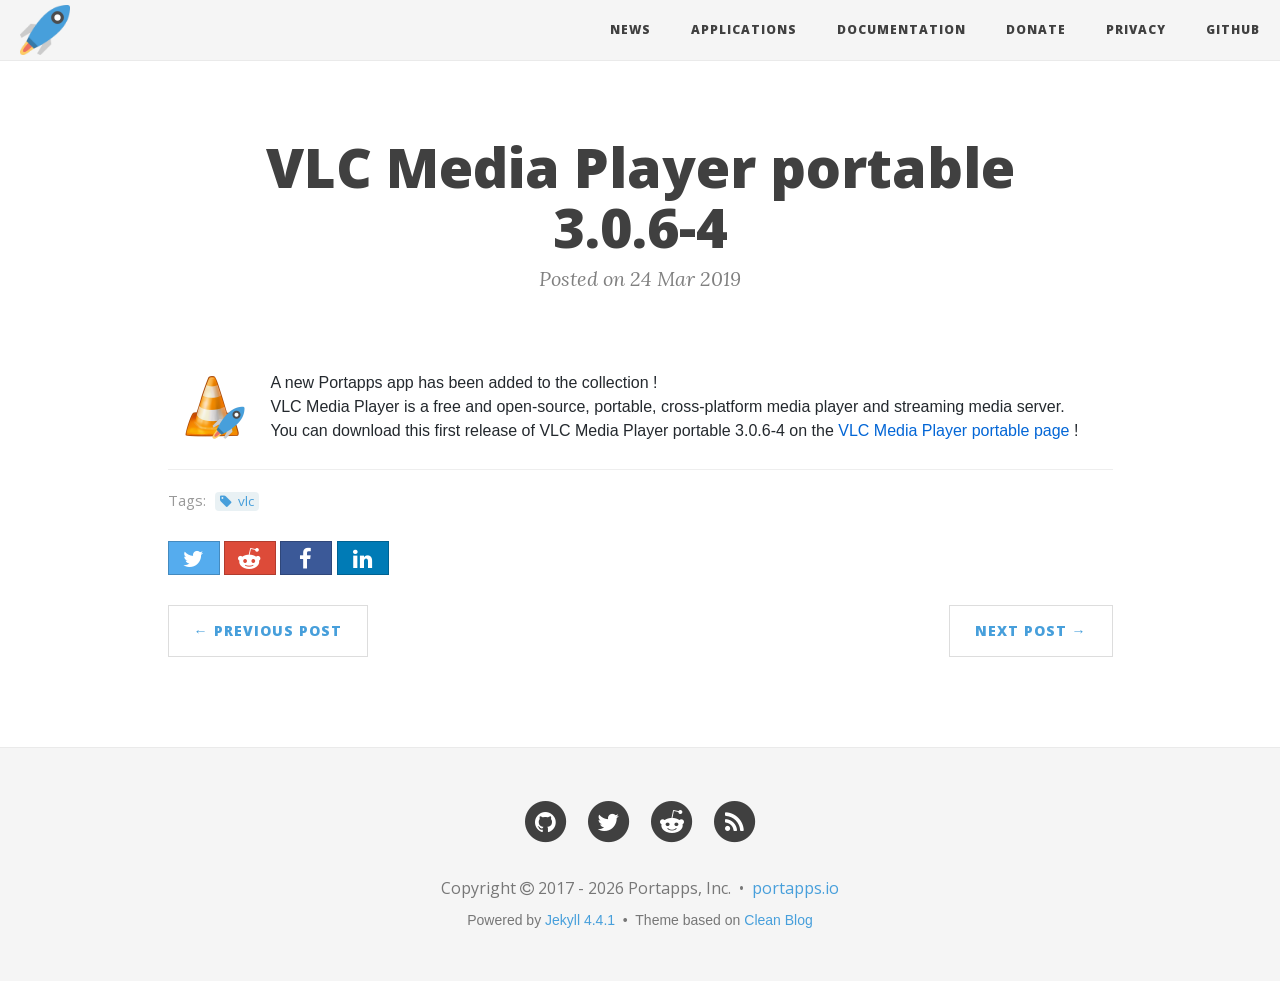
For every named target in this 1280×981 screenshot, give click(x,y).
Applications (744, 29)
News (630, 29)
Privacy (1136, 29)
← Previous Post (268, 630)
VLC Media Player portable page (953, 430)
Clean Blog (778, 920)
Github (1233, 29)
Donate (1036, 29)
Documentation (901, 29)
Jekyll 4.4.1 (580, 920)
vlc (246, 501)
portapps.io (795, 888)
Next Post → (1031, 630)
